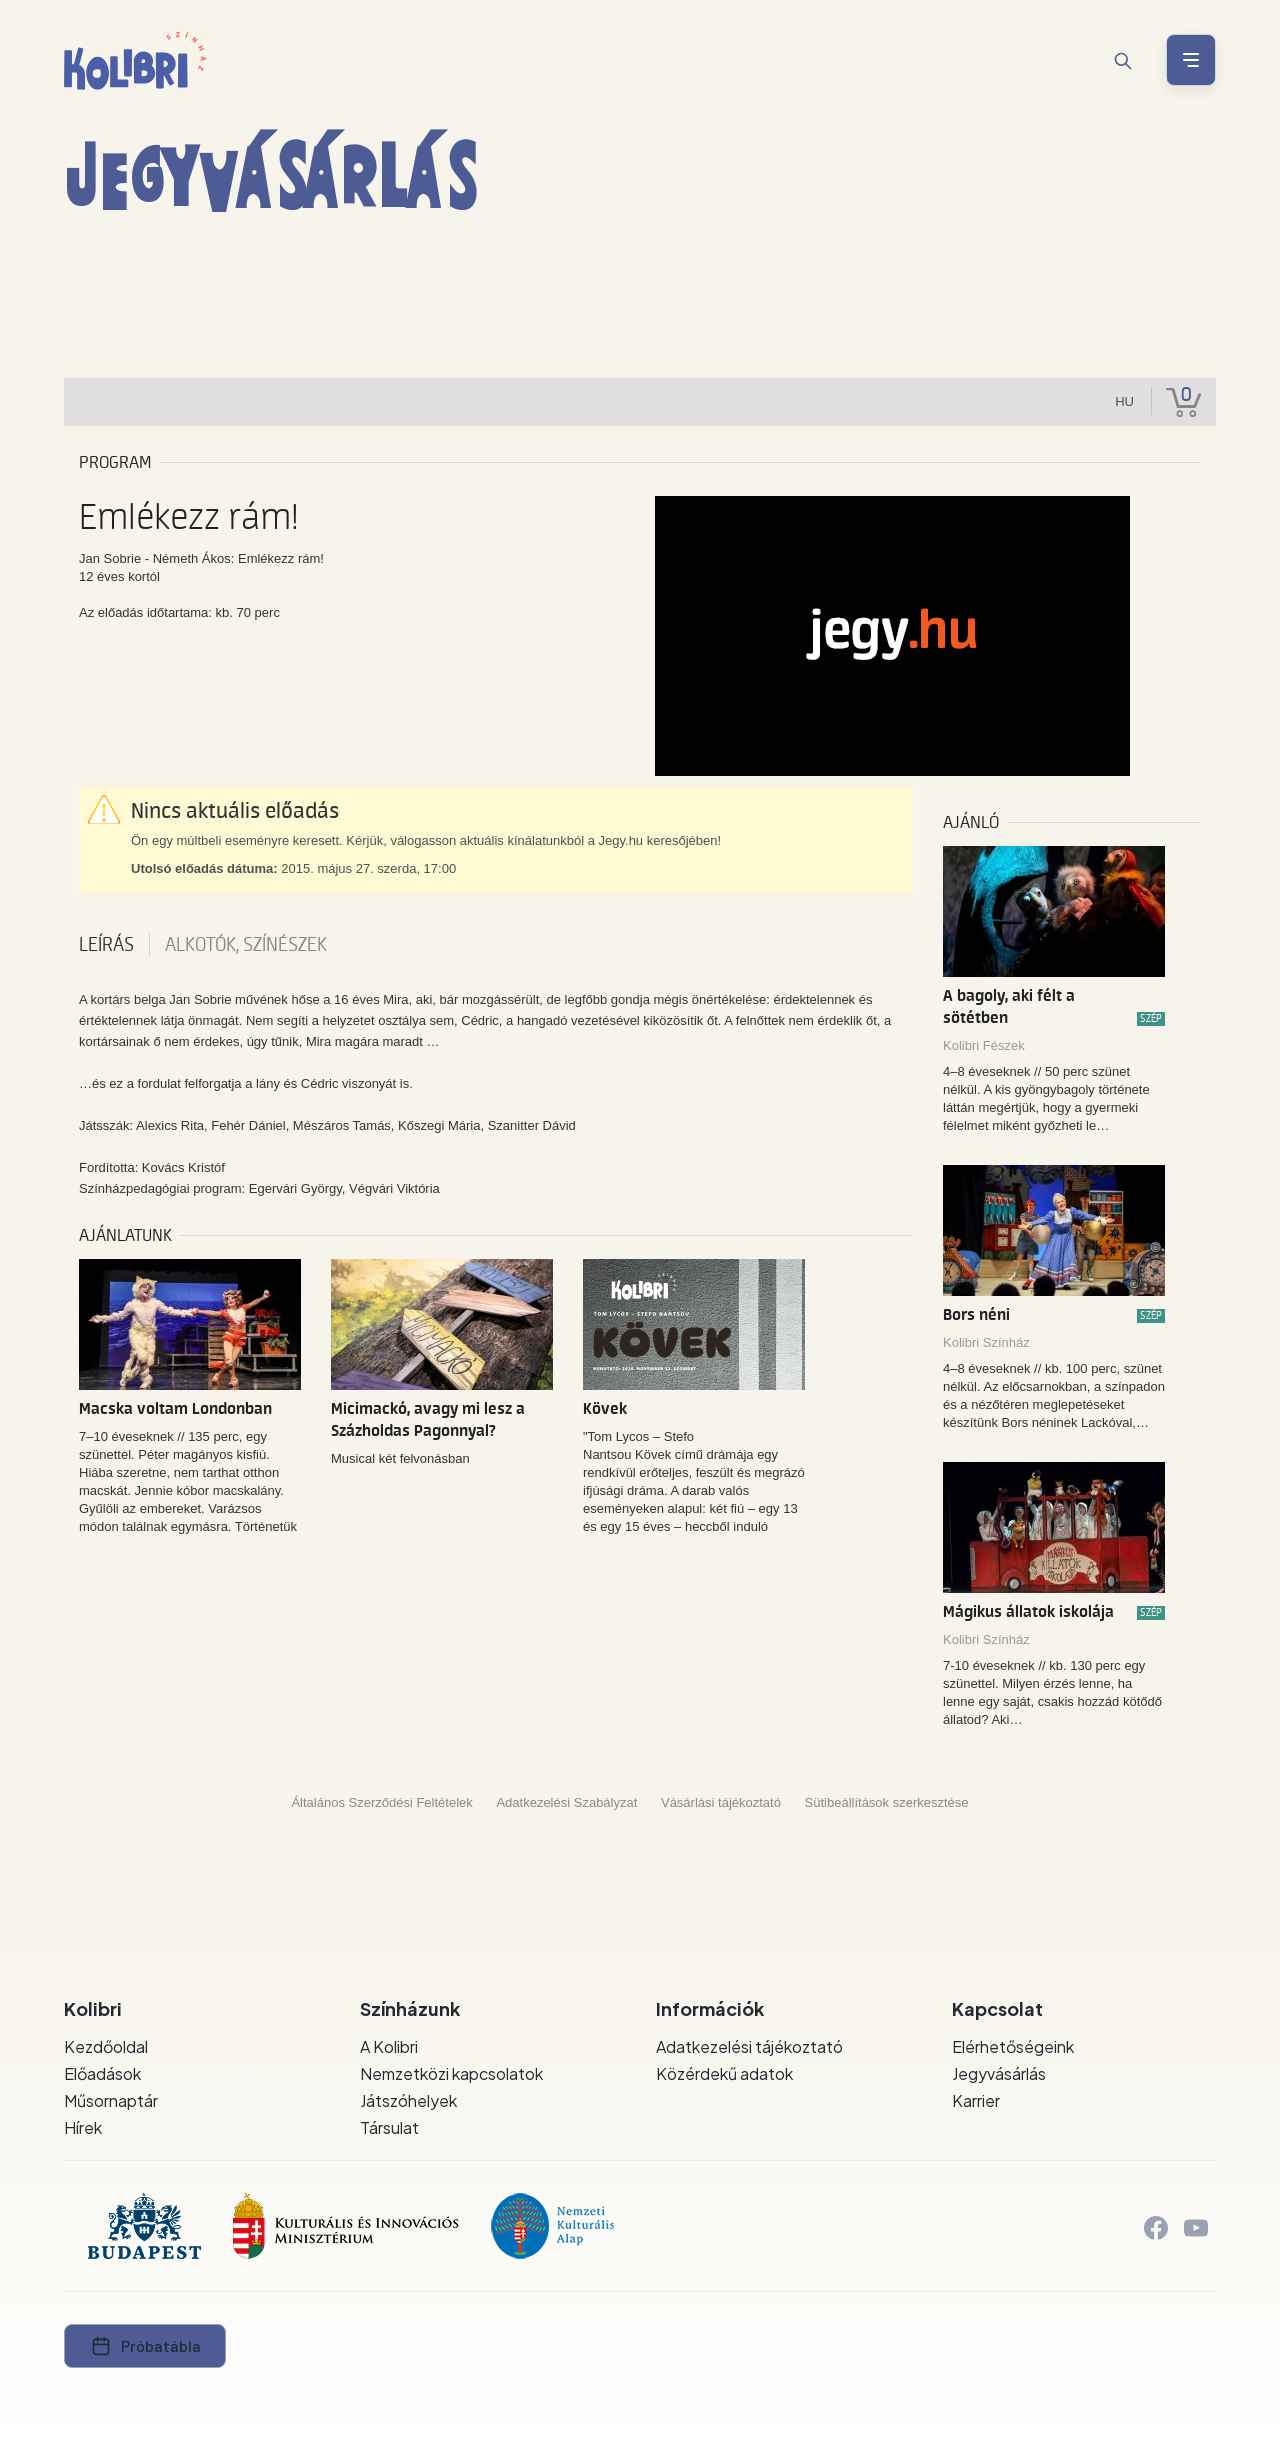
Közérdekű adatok (724, 2073)
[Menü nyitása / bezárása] (1191, 60)
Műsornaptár (111, 2100)
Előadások (102, 2073)
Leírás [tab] (106, 945)
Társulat (389, 2127)
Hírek (83, 2127)
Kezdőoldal (106, 2046)
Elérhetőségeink (1013, 2046)
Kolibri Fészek (984, 1045)
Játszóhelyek (408, 2100)
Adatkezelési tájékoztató (749, 2046)
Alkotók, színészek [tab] (246, 945)
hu (1124, 401)
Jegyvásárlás (999, 2073)
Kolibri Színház (986, 1342)
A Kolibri (389, 2046)
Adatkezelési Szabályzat (566, 1802)
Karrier (976, 2100)
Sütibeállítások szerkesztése (887, 1802)
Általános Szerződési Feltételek (381, 1802)
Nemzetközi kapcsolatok (451, 2073)
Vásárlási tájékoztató (721, 1802)
